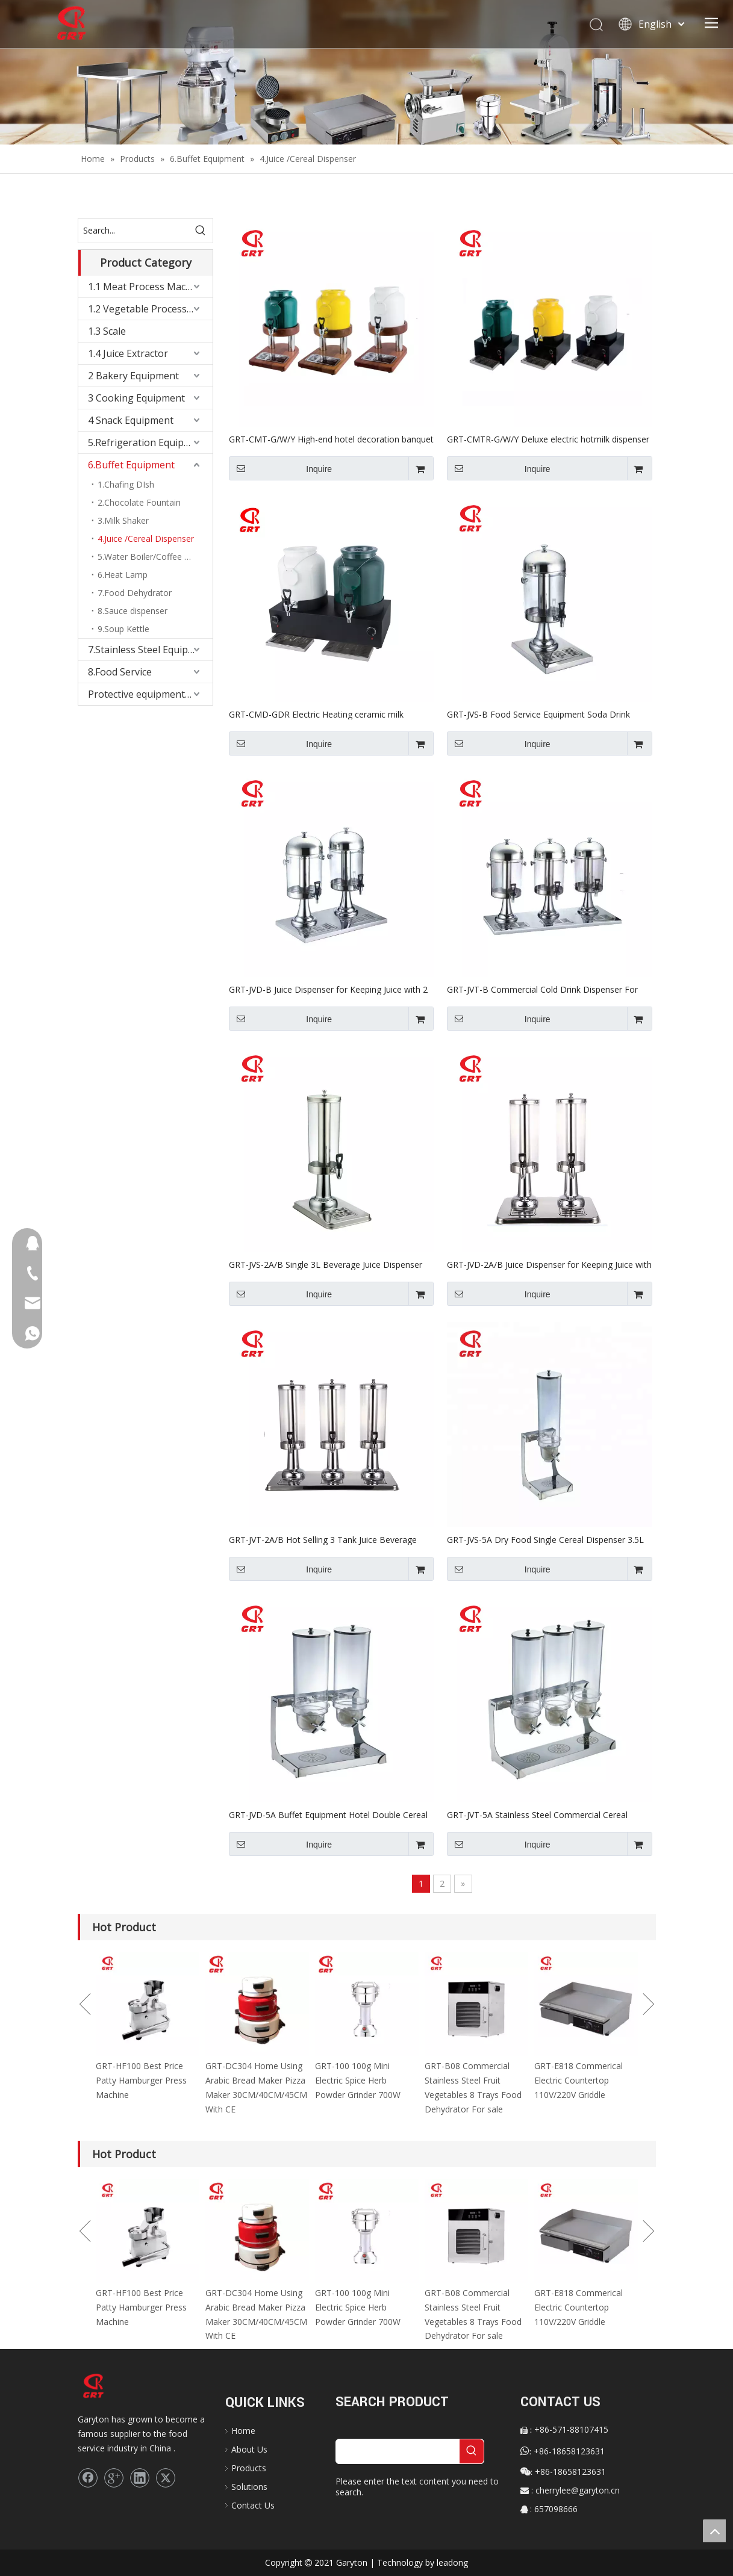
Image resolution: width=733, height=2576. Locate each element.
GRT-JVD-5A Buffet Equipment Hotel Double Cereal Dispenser (328, 1814)
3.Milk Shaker (123, 520)
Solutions (249, 2486)
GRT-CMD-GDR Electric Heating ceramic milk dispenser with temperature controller (316, 714)
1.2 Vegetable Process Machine (150, 308)
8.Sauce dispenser (132, 610)
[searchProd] (397, 2451)
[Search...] (133, 231)
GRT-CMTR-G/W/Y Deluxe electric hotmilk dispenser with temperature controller (548, 438)
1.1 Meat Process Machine (146, 286)
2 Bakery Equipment (133, 375)
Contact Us (253, 2505)
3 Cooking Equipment (136, 398)
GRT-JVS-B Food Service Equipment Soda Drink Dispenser (538, 714)
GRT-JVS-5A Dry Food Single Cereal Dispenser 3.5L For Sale (545, 1539)
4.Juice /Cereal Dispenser (146, 538)
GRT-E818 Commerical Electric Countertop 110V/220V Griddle (578, 2080)
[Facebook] (88, 2478)
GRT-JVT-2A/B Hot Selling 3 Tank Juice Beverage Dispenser (323, 1539)
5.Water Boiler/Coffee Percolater (155, 556)
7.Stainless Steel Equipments (150, 649)
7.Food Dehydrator (135, 592)
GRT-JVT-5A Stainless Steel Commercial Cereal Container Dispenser (537, 1814)
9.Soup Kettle (123, 629)
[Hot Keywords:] (201, 231)
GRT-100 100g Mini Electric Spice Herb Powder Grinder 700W (358, 2080)
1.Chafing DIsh (126, 484)
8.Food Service (120, 671)
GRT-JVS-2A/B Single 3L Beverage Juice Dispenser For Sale (325, 1264)
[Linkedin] (139, 2478)
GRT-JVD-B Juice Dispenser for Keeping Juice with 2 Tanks (328, 989)
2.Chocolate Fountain (139, 502)
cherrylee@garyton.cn (577, 2490)
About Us (249, 2449)
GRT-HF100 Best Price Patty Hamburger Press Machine (141, 2080)
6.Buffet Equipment (131, 464)
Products (248, 2468)
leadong (452, 2562)
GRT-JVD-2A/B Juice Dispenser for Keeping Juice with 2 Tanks (549, 1264)
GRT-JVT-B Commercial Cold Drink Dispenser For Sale (542, 989)
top (714, 2530)
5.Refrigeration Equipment (147, 442)
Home (243, 2430)
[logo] (100, 2386)
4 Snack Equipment (130, 420)
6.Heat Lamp (123, 574)
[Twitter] (165, 2478)
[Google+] (113, 2478)
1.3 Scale (107, 331)
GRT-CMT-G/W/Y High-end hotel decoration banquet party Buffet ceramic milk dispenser (331, 438)
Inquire (280, 468)
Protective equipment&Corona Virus (150, 694)
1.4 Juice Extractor (128, 353)
